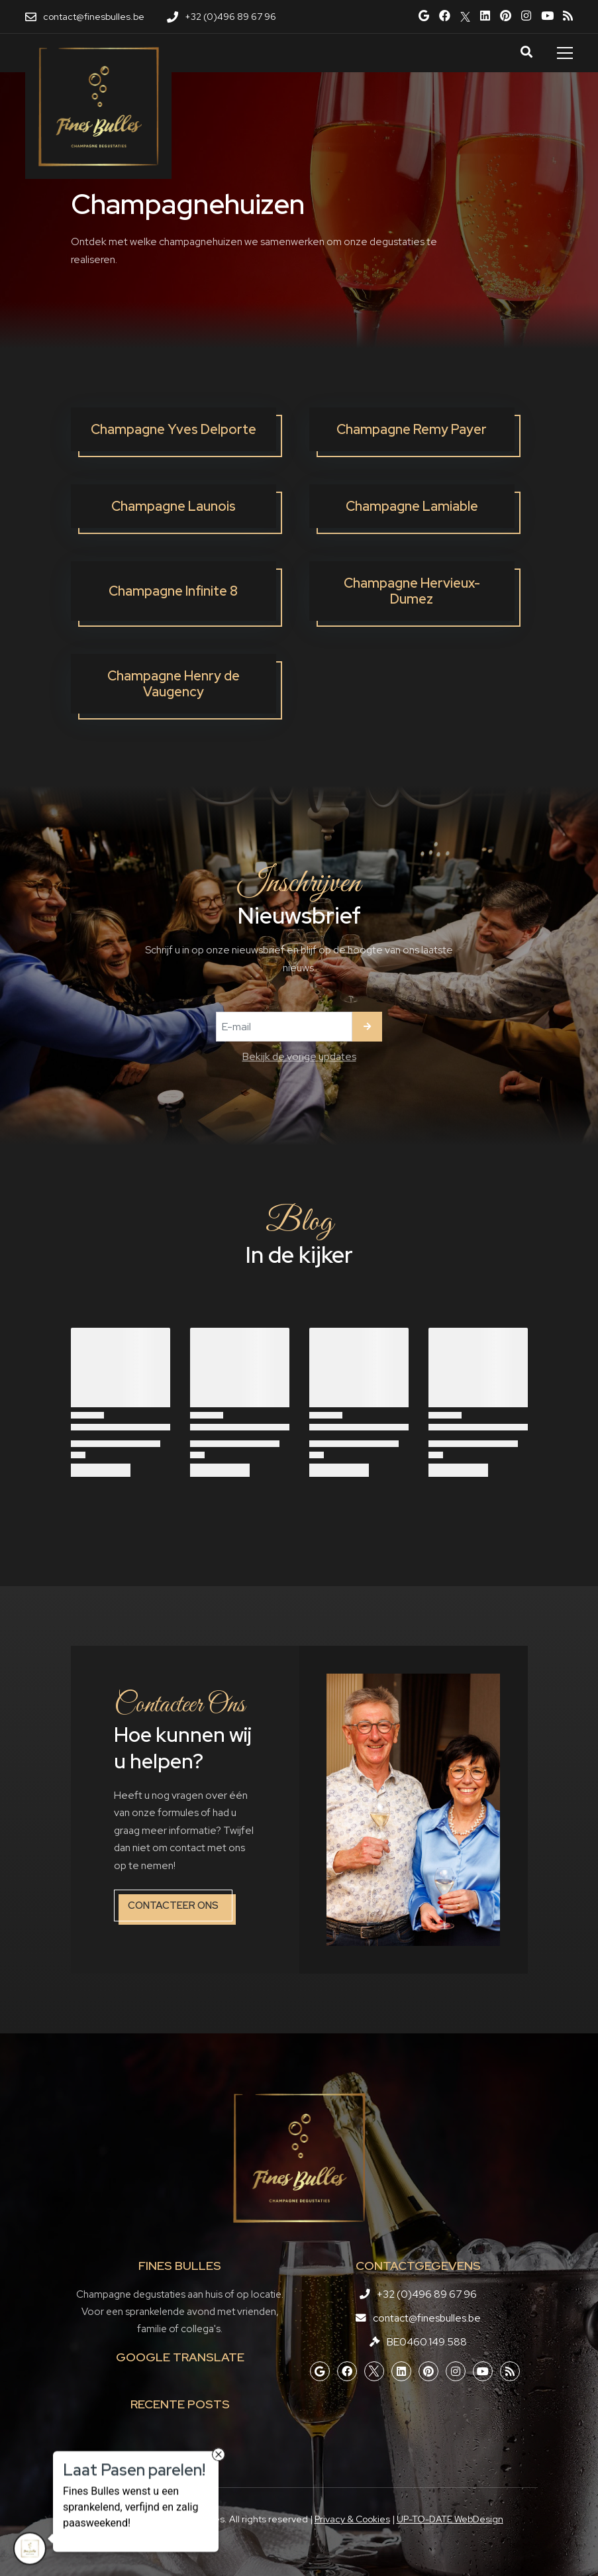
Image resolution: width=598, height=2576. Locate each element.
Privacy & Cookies (352, 2519)
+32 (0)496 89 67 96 (427, 2294)
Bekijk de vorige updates (299, 1056)
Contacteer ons (173, 1905)
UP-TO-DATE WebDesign (450, 2519)
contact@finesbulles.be (427, 2318)
